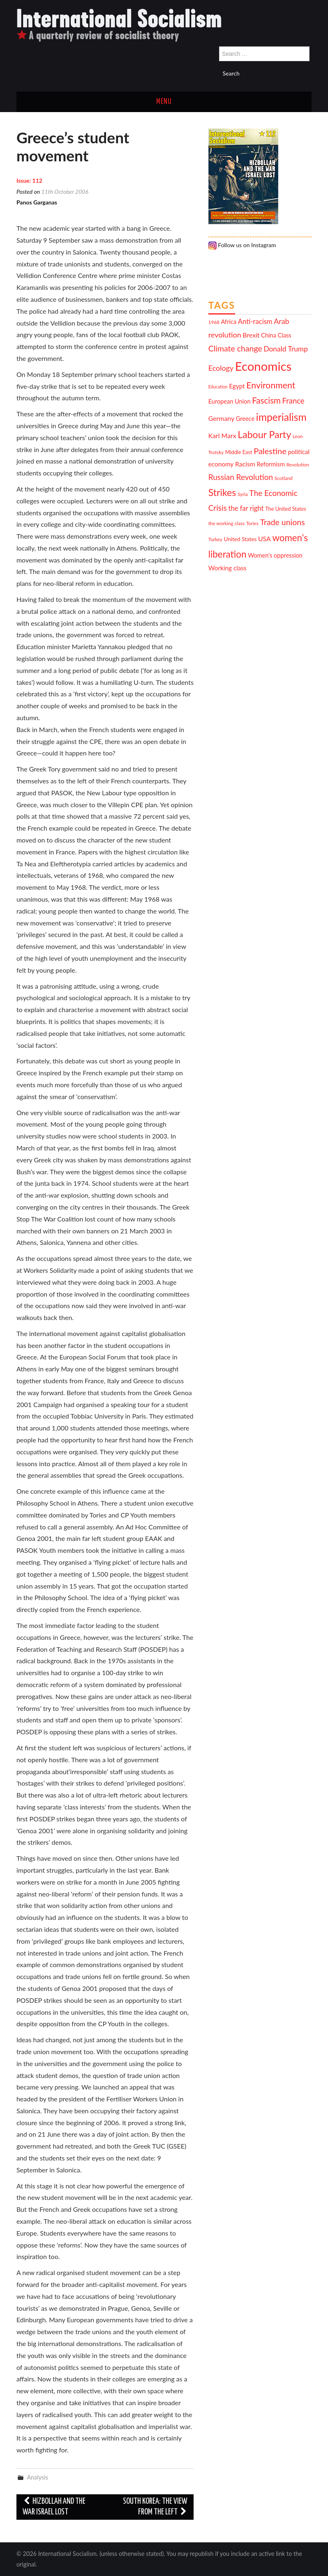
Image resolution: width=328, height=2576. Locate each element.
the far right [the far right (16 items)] (245, 508)
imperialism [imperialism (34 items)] (281, 417)
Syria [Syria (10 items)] (243, 494)
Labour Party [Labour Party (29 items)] (264, 434)
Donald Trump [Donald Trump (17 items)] (285, 348)
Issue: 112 (29, 180)
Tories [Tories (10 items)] (252, 523)
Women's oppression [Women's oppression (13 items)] (275, 555)
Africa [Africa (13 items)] (229, 321)
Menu (164, 102)
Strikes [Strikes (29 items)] (222, 492)
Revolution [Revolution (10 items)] (297, 464)
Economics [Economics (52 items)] (263, 366)
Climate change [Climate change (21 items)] (235, 348)
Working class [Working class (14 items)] (227, 568)
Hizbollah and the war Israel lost (54, 2507)
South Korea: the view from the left (155, 2507)
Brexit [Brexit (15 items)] (251, 335)
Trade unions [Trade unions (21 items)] (282, 522)
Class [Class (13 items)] (284, 335)
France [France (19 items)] (293, 400)
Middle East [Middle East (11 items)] (238, 452)
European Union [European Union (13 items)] (229, 401)
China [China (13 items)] (268, 335)
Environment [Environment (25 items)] (270, 385)
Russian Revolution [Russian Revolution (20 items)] (240, 477)
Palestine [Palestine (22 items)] (270, 451)
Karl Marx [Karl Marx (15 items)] (222, 435)
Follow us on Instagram (242, 244)
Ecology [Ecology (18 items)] (220, 367)
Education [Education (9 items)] (218, 386)
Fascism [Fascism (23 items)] (266, 400)
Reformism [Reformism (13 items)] (271, 464)
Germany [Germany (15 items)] (221, 418)
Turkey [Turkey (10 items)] (215, 539)
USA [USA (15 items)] (264, 538)
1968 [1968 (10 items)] (213, 322)
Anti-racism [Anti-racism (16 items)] (255, 321)
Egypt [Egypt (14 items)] (237, 386)
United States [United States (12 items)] (240, 539)
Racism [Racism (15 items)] (245, 464)
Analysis (37, 2477)
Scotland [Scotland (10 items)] (284, 478)
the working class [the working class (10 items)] (226, 523)
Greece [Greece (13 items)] (245, 418)
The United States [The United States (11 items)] (285, 508)
